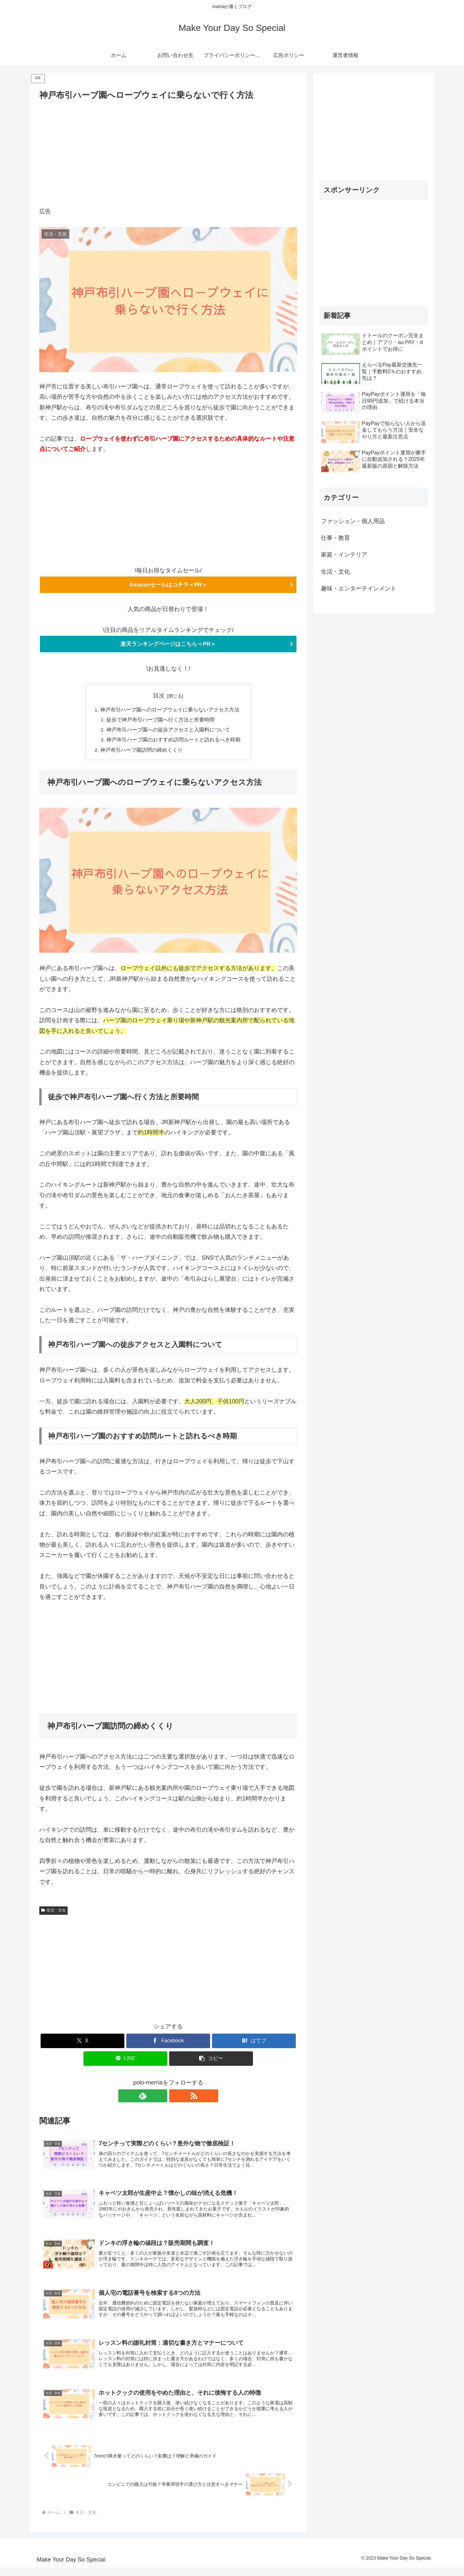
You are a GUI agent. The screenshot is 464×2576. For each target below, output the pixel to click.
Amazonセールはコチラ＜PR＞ (168, 585)
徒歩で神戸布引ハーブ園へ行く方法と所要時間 (160, 721)
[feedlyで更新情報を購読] (160, 2098)
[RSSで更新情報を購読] (175, 2098)
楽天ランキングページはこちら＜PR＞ (168, 644)
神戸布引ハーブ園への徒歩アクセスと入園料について (168, 731)
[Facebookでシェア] (168, 2043)
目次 (159, 696)
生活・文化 (53, 1913)
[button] (211, 2061)
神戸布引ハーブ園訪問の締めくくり (141, 752)
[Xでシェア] (82, 2043)
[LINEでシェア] (125, 2061)
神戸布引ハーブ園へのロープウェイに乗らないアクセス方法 (169, 711)
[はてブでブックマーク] (254, 2043)
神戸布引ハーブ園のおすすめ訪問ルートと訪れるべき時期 (173, 742)
